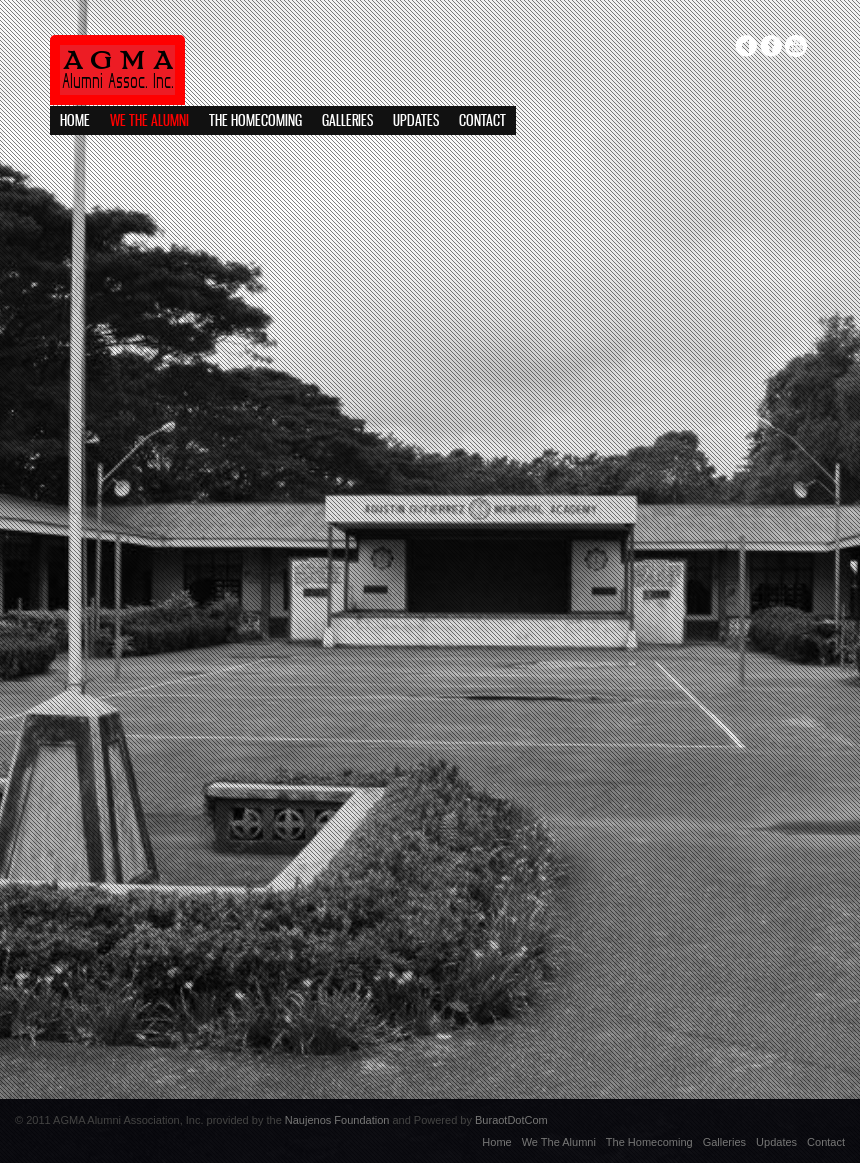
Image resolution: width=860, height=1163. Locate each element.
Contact (482, 121)
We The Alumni (149, 121)
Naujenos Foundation (337, 1120)
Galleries (347, 121)
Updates (416, 121)
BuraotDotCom (511, 1120)
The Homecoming (255, 121)
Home (75, 121)
